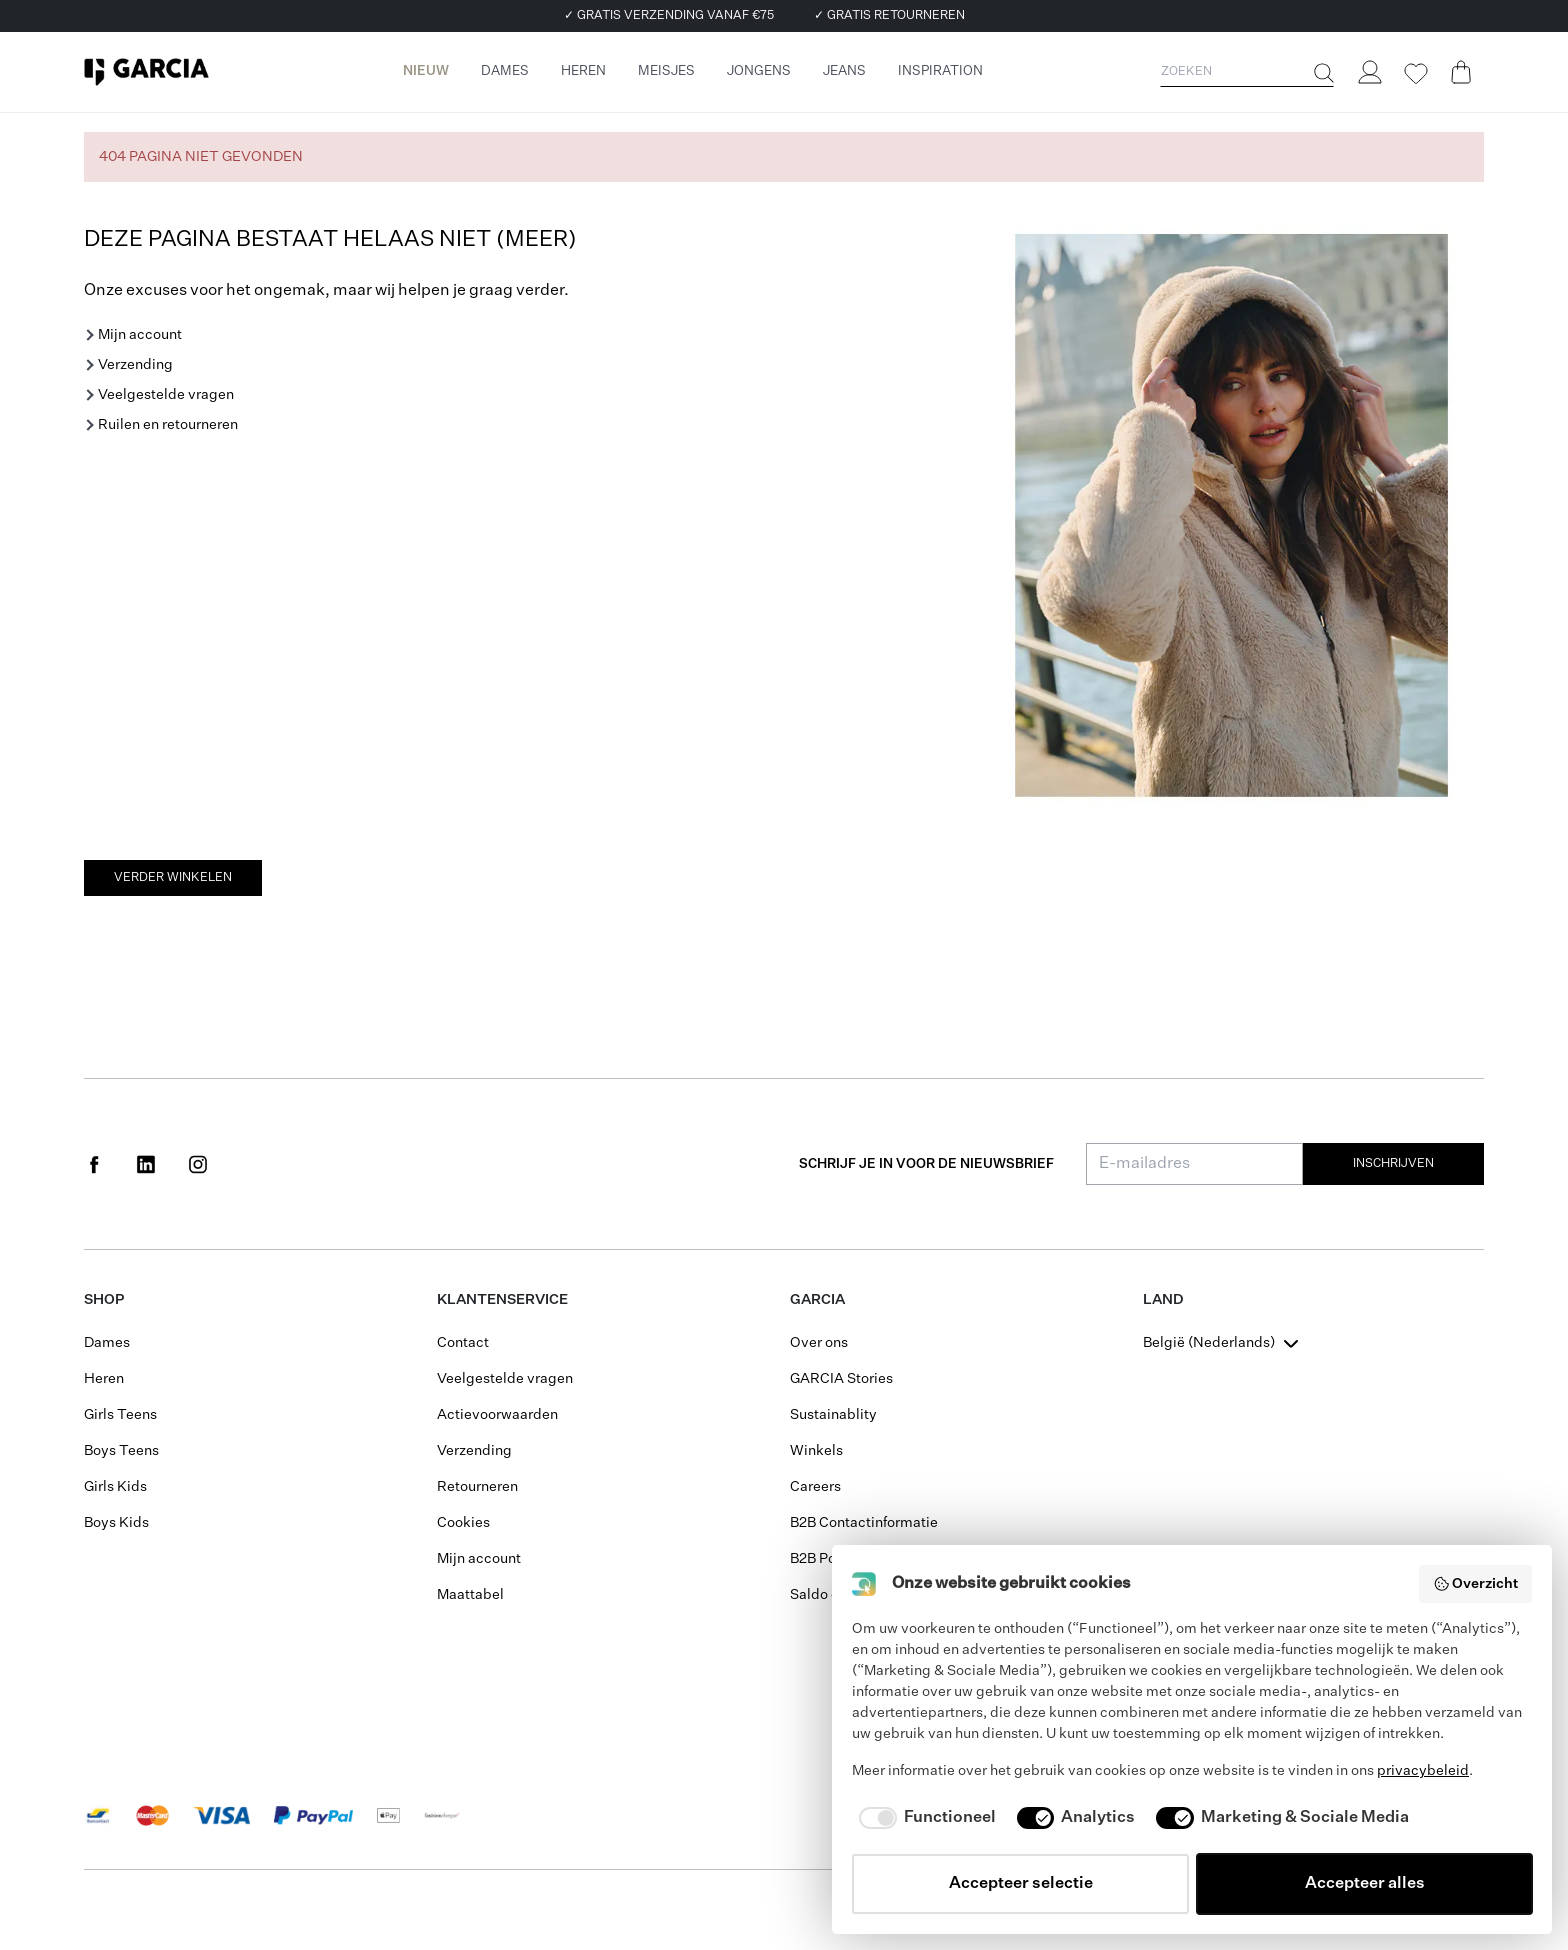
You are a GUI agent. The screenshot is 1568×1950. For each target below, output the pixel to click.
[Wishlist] (1415, 74)
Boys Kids (116, 1523)
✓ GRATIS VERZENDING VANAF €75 (669, 16)
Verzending (135, 365)
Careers (815, 1487)
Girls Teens (120, 1415)
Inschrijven (1393, 1164)
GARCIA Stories (841, 1379)
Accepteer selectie (1021, 1884)
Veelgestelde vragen (166, 395)
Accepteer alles (1365, 1884)
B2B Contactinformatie (864, 1523)
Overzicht (1476, 1584)
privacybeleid (1423, 1771)
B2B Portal (824, 1559)
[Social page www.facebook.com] (94, 1164)
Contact (463, 1343)
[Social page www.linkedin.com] (146, 1164)
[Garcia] (146, 72)
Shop (104, 1300)
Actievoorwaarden (497, 1415)
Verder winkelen (173, 878)
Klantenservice (502, 1300)
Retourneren (477, 1487)
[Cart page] (1461, 72)
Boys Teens (121, 1451)
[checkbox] (924, 1818)
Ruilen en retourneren (168, 425)
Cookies (463, 1523)
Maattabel (470, 1595)
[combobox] (1223, 1343)
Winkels (816, 1451)
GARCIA (817, 1300)
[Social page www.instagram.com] (198, 1164)
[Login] (1369, 72)
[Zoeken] (1322, 73)
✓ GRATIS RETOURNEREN (889, 16)
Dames (107, 1343)
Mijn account (140, 335)
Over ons (819, 1343)
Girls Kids (115, 1487)
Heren (104, 1379)
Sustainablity (833, 1415)
